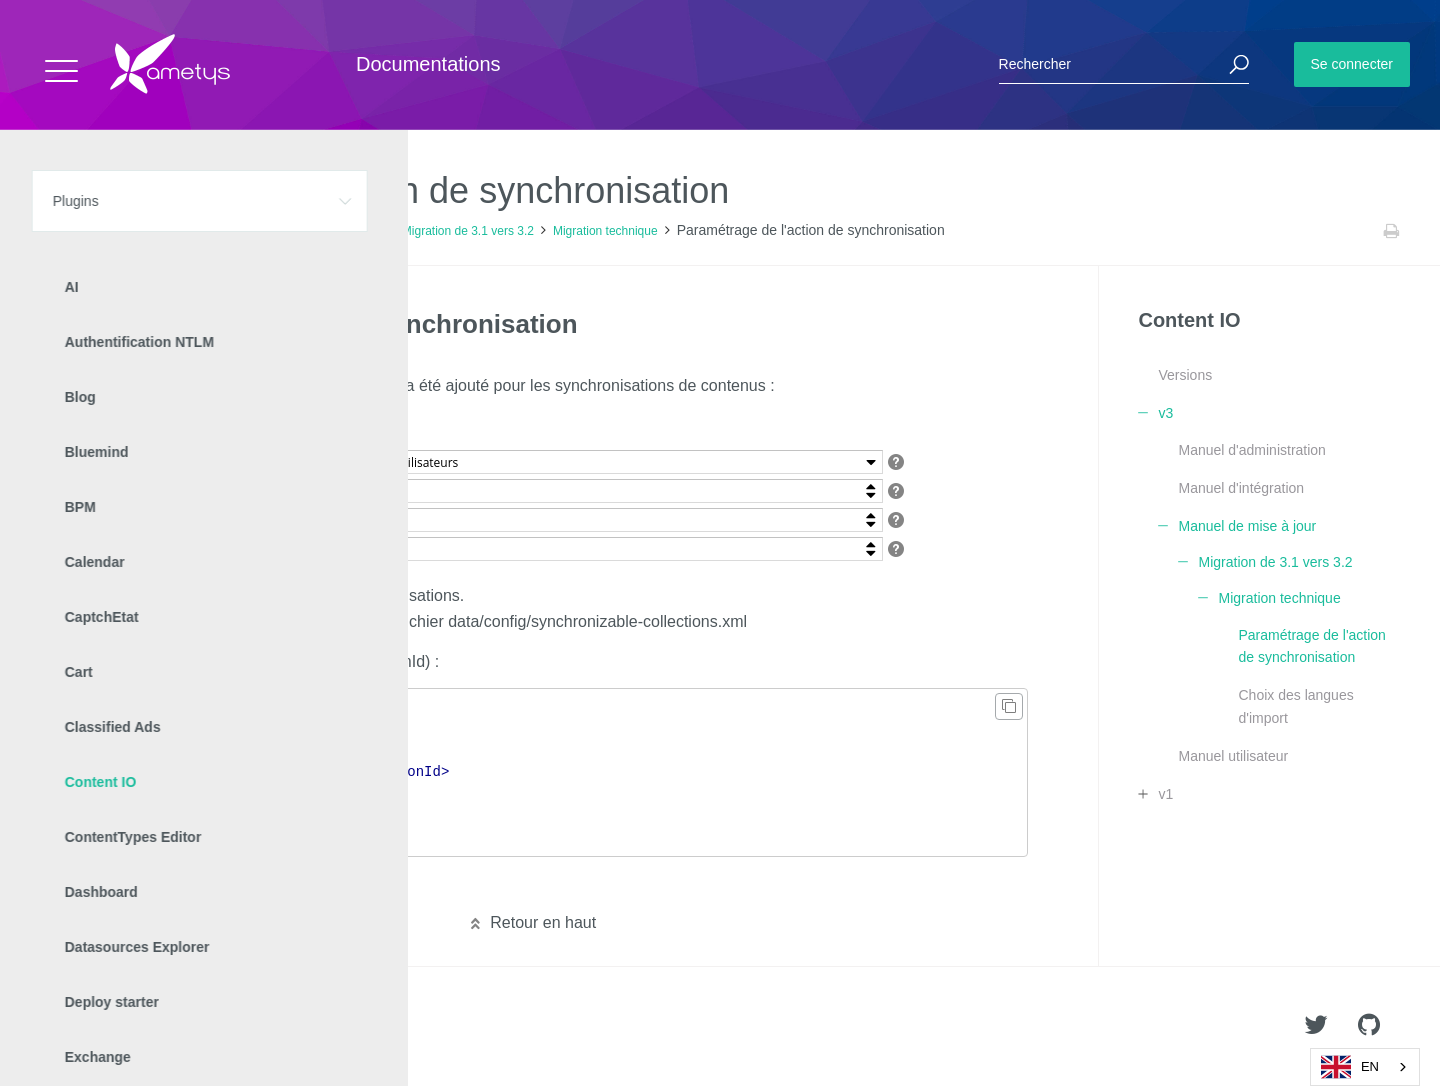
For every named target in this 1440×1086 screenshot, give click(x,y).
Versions (1185, 375)
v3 (239, 231)
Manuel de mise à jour (324, 231)
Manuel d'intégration (1241, 488)
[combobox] (1365, 1067)
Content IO (185, 231)
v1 (1165, 794)
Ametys (132, 1027)
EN (1350, 1067)
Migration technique (605, 231)
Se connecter (1352, 64)
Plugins (117, 231)
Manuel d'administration (1251, 450)
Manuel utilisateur (1233, 756)
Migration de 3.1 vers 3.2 (468, 231)
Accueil (59, 231)
